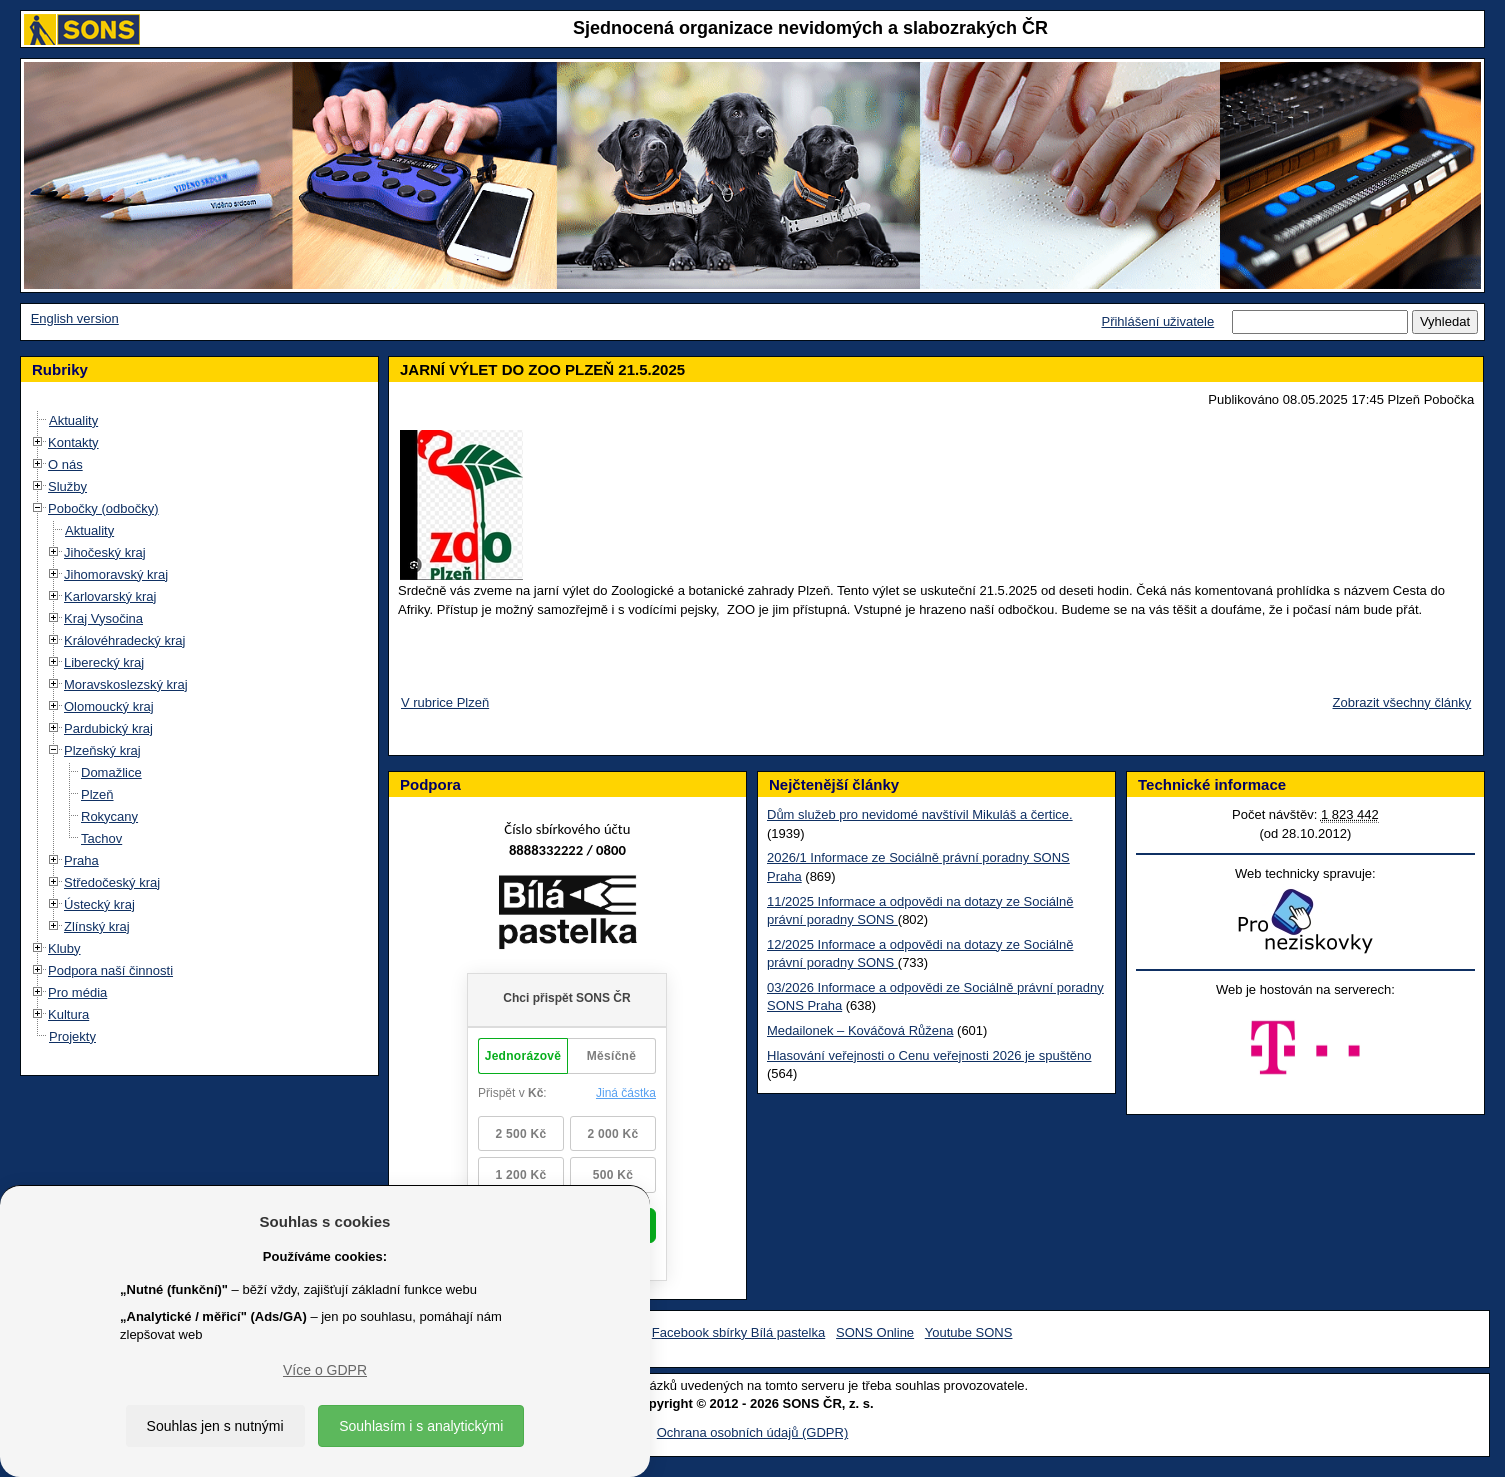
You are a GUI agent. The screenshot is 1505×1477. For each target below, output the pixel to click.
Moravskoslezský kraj (126, 684)
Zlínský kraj (97, 926)
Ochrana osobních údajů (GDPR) (752, 1432)
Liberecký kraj (104, 662)
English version (75, 318)
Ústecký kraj (99, 904)
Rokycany (109, 816)
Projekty (72, 1036)
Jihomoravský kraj (116, 574)
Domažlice (111, 772)
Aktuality (73, 420)
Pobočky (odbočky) (103, 508)
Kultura (68, 1014)
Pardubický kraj (108, 728)
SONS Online (875, 1332)
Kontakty (73, 442)
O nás (65, 464)
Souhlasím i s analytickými (421, 1426)
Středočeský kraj (112, 882)
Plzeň (97, 794)
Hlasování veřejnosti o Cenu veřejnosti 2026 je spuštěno (929, 1055)
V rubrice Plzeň (445, 702)
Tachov (101, 838)
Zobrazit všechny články (1402, 702)
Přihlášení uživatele (1157, 321)
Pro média (77, 992)
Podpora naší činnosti (110, 970)
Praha (81, 860)
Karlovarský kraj (110, 596)
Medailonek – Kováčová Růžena (860, 1030)
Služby (67, 486)
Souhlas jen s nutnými (215, 1426)
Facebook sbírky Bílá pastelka (738, 1332)
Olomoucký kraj (109, 706)
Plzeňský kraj (102, 750)
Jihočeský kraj (105, 552)
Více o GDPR (325, 1370)
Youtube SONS (969, 1332)
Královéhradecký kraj (124, 640)
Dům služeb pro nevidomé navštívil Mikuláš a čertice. (920, 814)
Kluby (64, 948)
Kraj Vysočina (103, 618)
